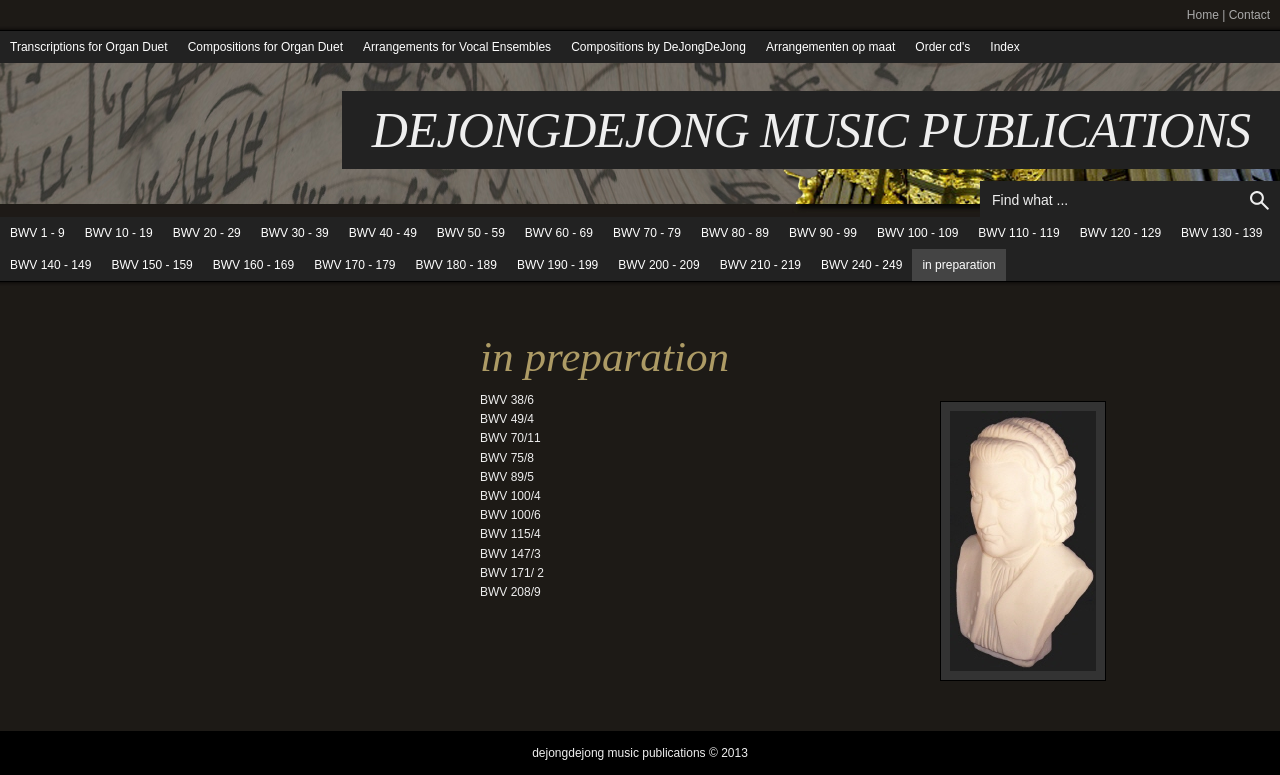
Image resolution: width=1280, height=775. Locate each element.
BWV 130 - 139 (1221, 233)
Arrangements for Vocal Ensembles (457, 47)
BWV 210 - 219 (760, 265)
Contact (1249, 15)
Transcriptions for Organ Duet (89, 47)
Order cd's (942, 47)
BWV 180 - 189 (456, 265)
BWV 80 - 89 (735, 233)
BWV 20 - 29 (207, 233)
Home (1203, 15)
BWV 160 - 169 (253, 265)
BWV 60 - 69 (559, 233)
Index (1004, 47)
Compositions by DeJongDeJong (658, 47)
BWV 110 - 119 (1018, 233)
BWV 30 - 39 (295, 233)
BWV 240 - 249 (861, 265)
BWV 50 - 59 (471, 233)
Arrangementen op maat (830, 47)
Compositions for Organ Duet (265, 47)
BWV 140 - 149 (50, 265)
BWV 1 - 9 (37, 233)
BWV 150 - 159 (151, 265)
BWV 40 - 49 (383, 233)
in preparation (958, 265)
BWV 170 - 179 (354, 265)
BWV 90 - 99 (823, 233)
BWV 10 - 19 (119, 233)
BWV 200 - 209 (658, 265)
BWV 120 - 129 (1120, 233)
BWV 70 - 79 (647, 233)
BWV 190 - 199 (557, 265)
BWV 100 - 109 (917, 233)
